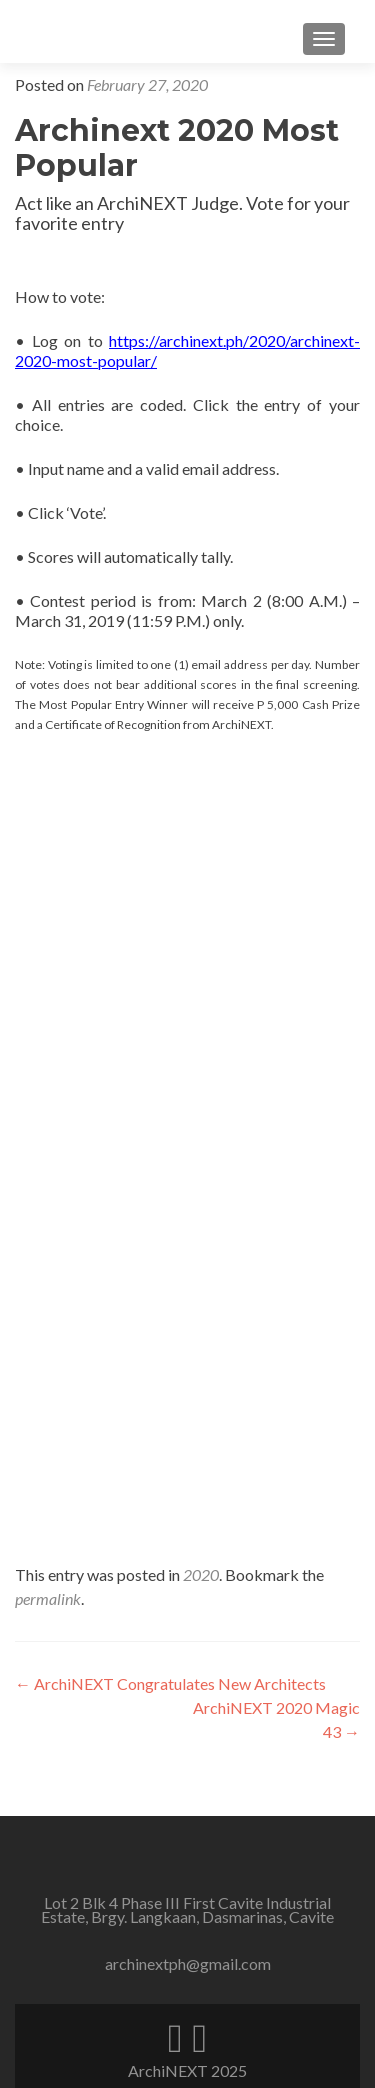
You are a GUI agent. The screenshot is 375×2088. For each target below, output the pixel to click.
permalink (48, 1598)
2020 (201, 1574)
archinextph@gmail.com (188, 1963)
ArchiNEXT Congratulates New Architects (170, 1683)
